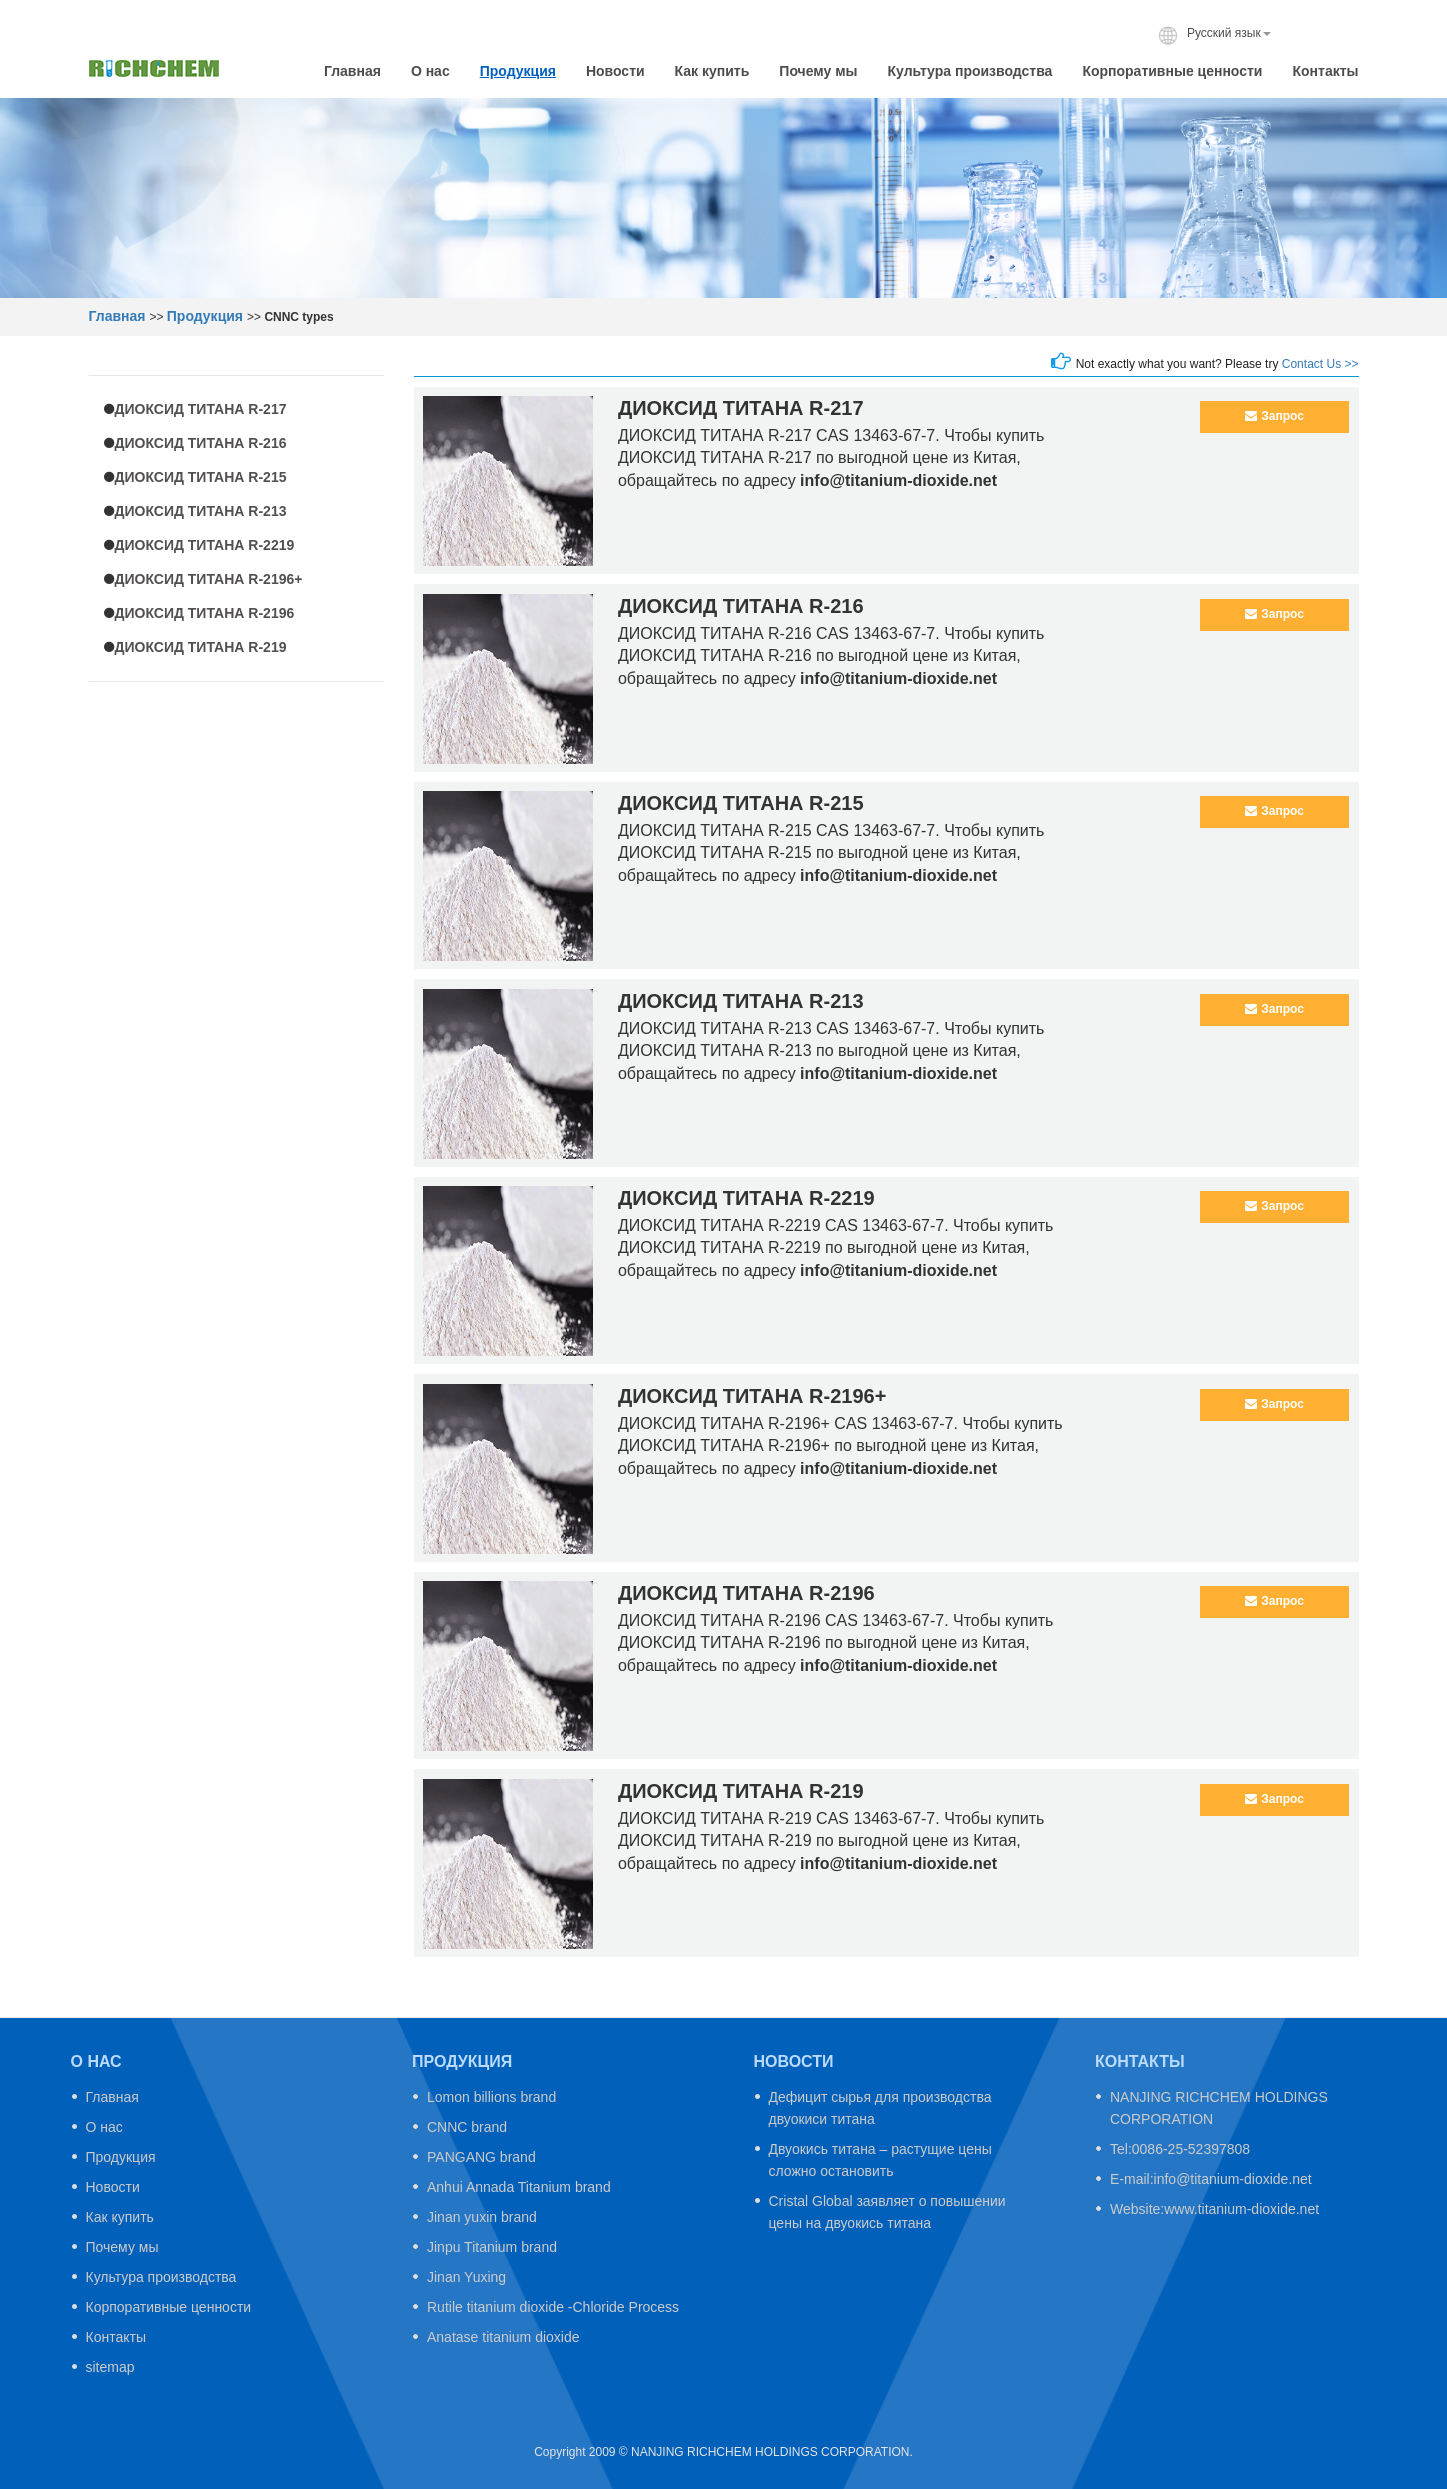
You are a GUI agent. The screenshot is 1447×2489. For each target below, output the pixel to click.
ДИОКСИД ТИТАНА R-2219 (205, 545)
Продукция (518, 71)
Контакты (1325, 71)
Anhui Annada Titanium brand (519, 2187)
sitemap (110, 2367)
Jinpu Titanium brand (492, 2247)
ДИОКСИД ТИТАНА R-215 (201, 477)
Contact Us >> (1320, 364)
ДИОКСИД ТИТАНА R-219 (201, 647)
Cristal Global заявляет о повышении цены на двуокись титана (887, 2212)
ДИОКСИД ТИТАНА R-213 (201, 511)
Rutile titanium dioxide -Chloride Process (553, 2307)
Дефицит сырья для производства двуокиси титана (880, 2108)
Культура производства (969, 71)
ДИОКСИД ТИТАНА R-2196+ (209, 579)
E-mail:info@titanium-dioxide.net (1211, 2179)
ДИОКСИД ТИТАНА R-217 (201, 409)
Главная (352, 71)
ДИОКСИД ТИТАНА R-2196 (205, 613)
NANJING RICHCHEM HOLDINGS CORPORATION (1219, 2108)
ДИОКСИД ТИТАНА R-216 (201, 443)
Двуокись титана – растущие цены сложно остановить (880, 2160)
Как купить (712, 71)
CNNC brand (467, 2127)
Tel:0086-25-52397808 (1180, 2149)
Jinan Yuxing (466, 2277)
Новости (615, 71)
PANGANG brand (481, 2157)
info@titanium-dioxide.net (898, 480)
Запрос (1274, 416)
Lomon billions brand (491, 2097)
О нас (430, 71)
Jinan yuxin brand (482, 2217)
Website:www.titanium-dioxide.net (1214, 2209)
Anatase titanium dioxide (503, 2337)
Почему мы (818, 71)
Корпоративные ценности (1172, 71)
